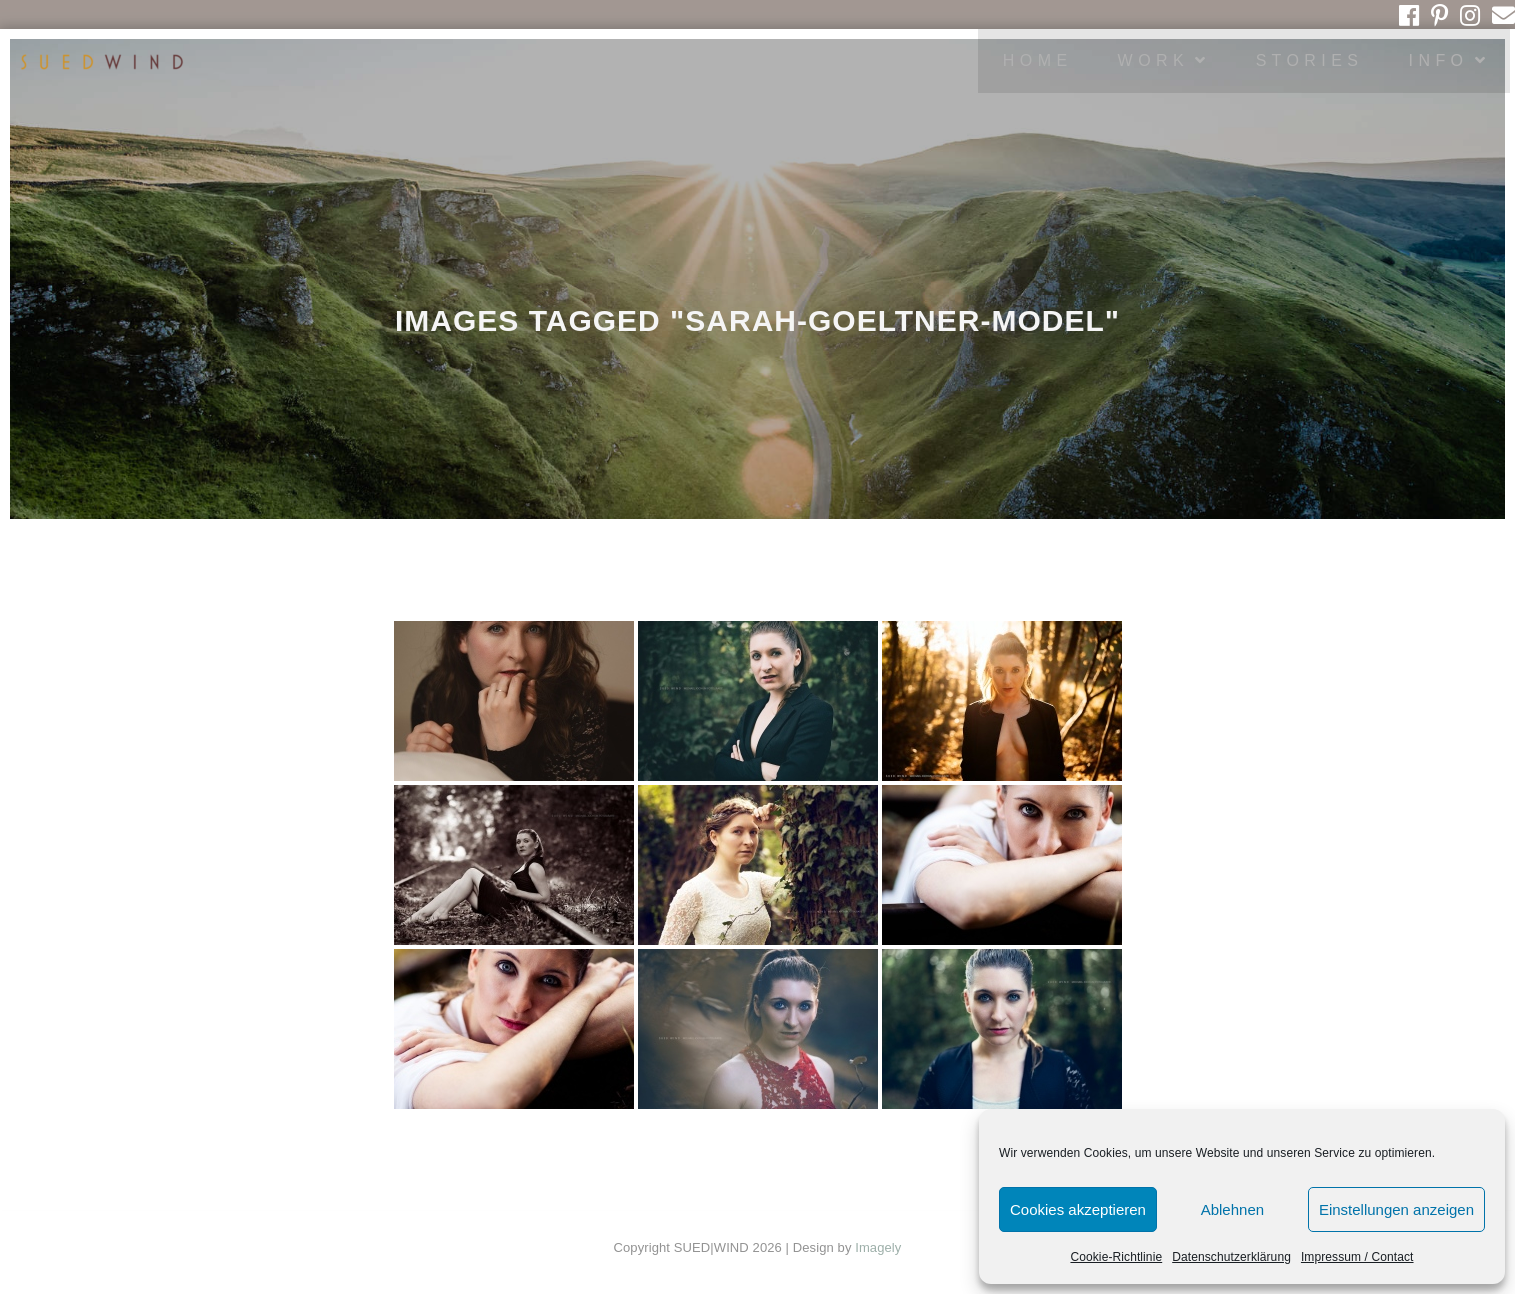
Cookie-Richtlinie (1116, 1257)
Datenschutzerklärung (1231, 1257)
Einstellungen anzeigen (1396, 1209)
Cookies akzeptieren (1078, 1209)
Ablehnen (1232, 1209)
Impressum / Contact (1357, 1257)
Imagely (878, 1247)
